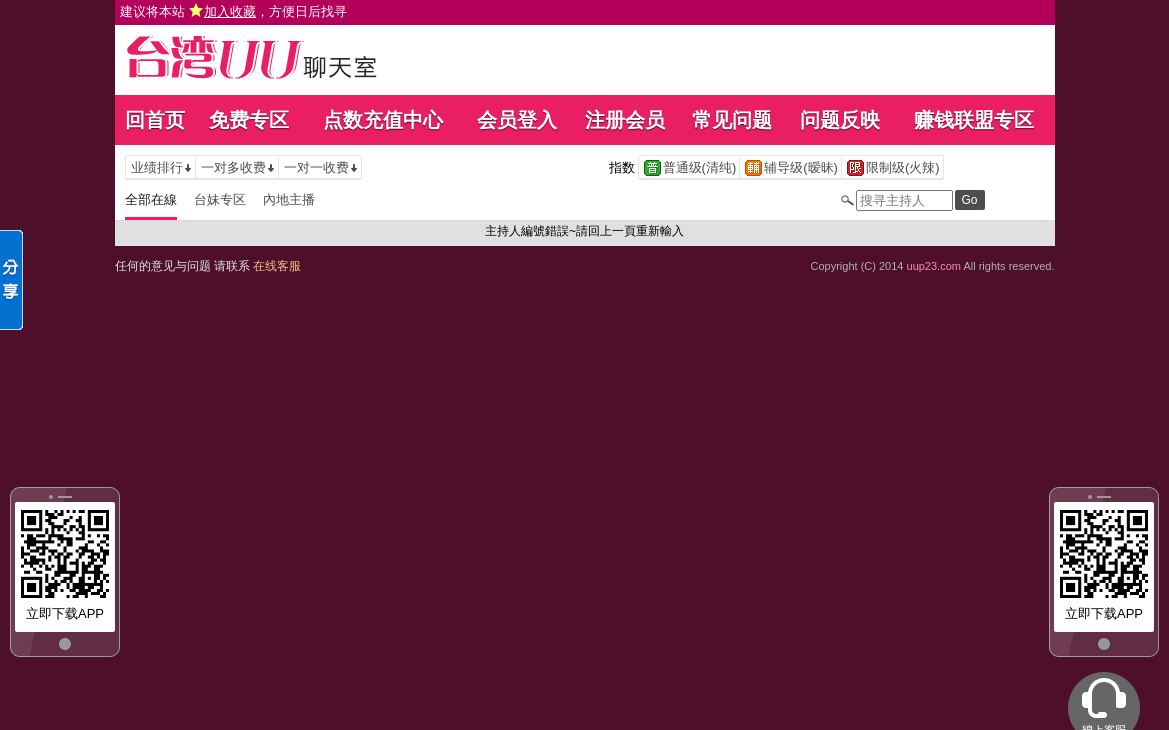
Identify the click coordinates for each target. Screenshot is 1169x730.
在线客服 (277, 266)
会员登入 (517, 120)
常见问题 (732, 120)
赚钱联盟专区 (974, 120)
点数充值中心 (383, 120)
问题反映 (840, 120)
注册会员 (625, 120)
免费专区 (249, 120)
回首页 (155, 120)
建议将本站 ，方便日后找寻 (234, 11)
